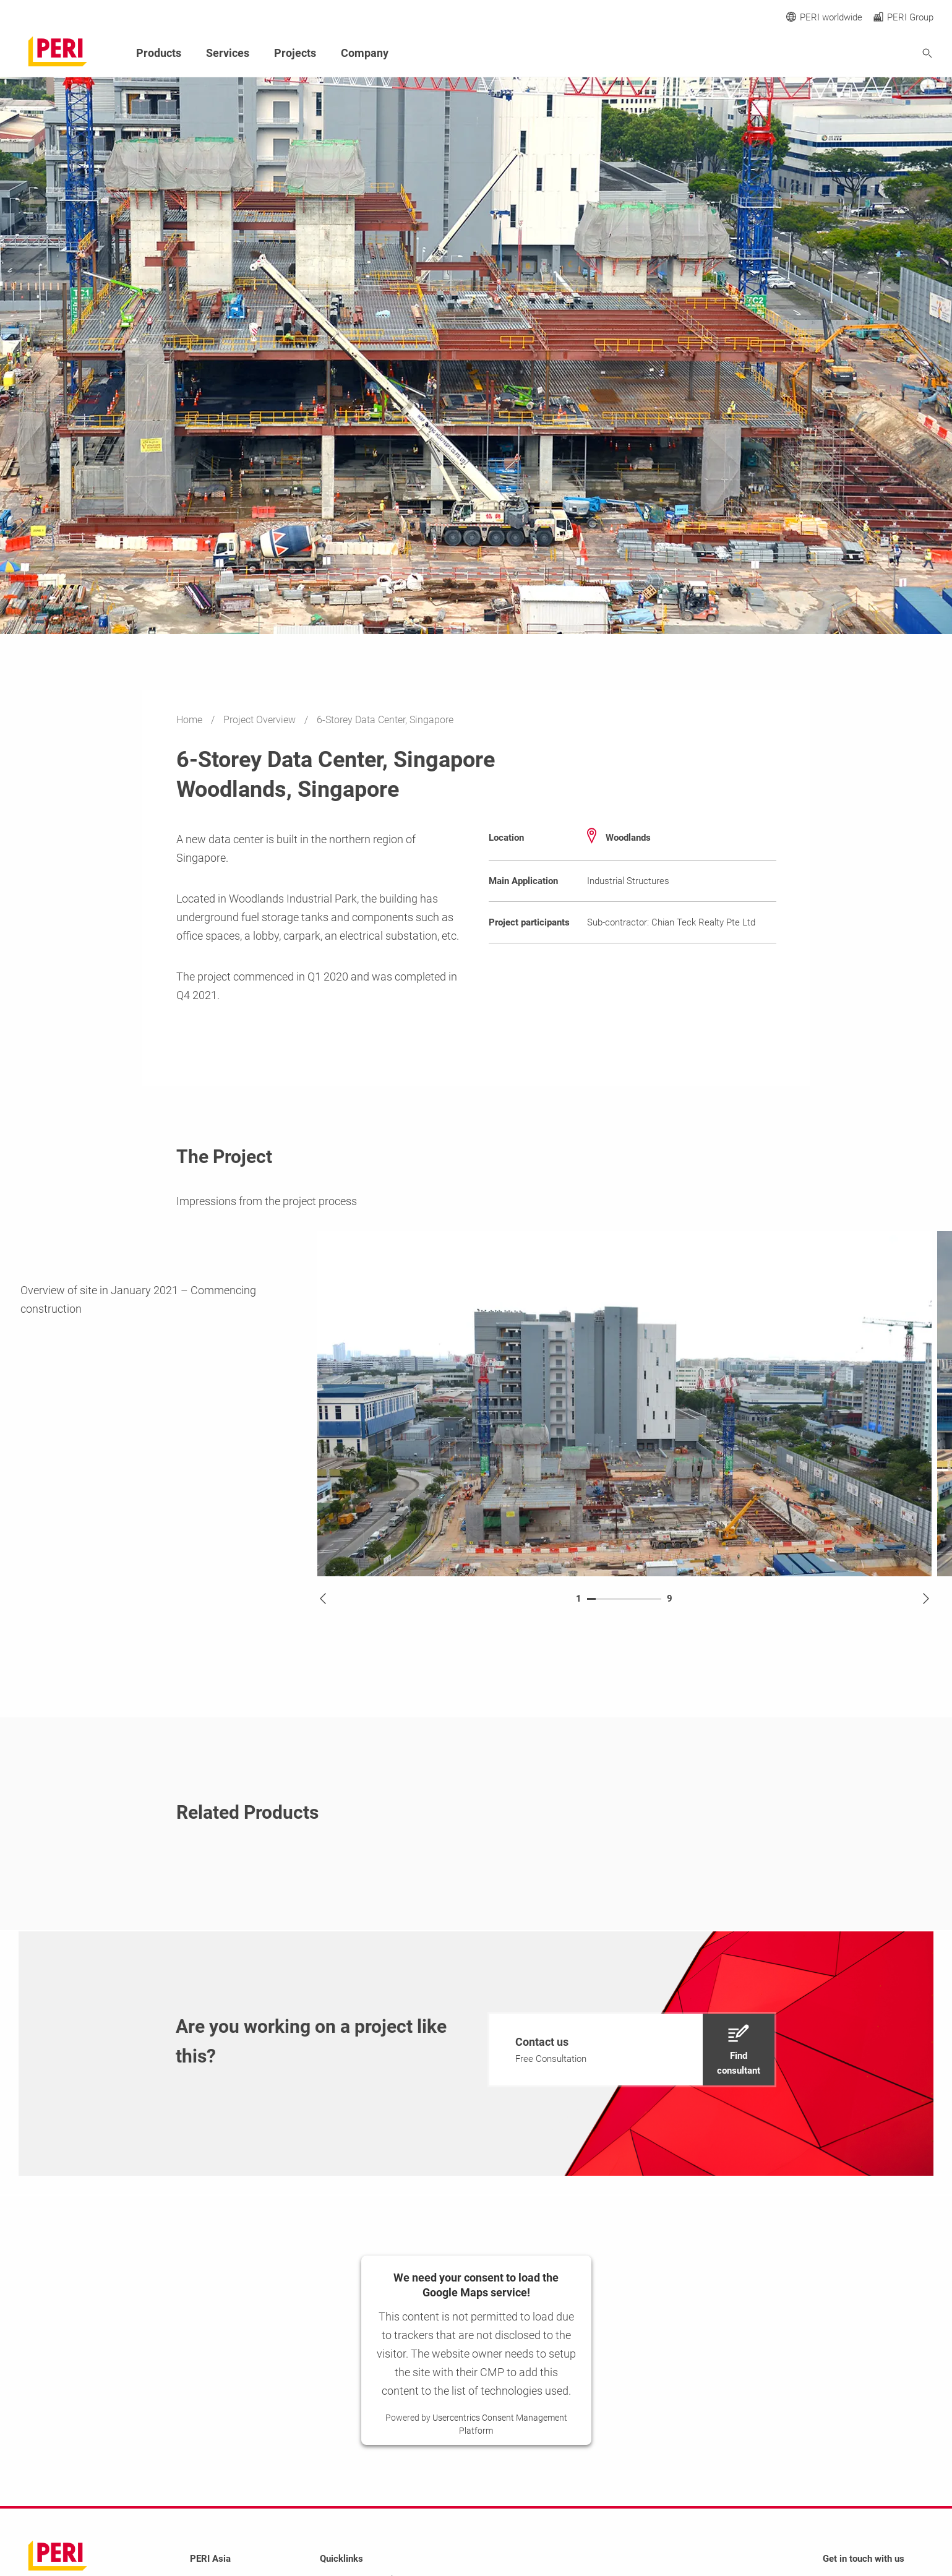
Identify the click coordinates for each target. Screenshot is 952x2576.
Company (364, 52)
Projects (295, 52)
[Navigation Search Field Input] (859, 53)
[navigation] (631, 2049)
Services (227, 52)
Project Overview (260, 720)
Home (190, 720)
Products (158, 52)
